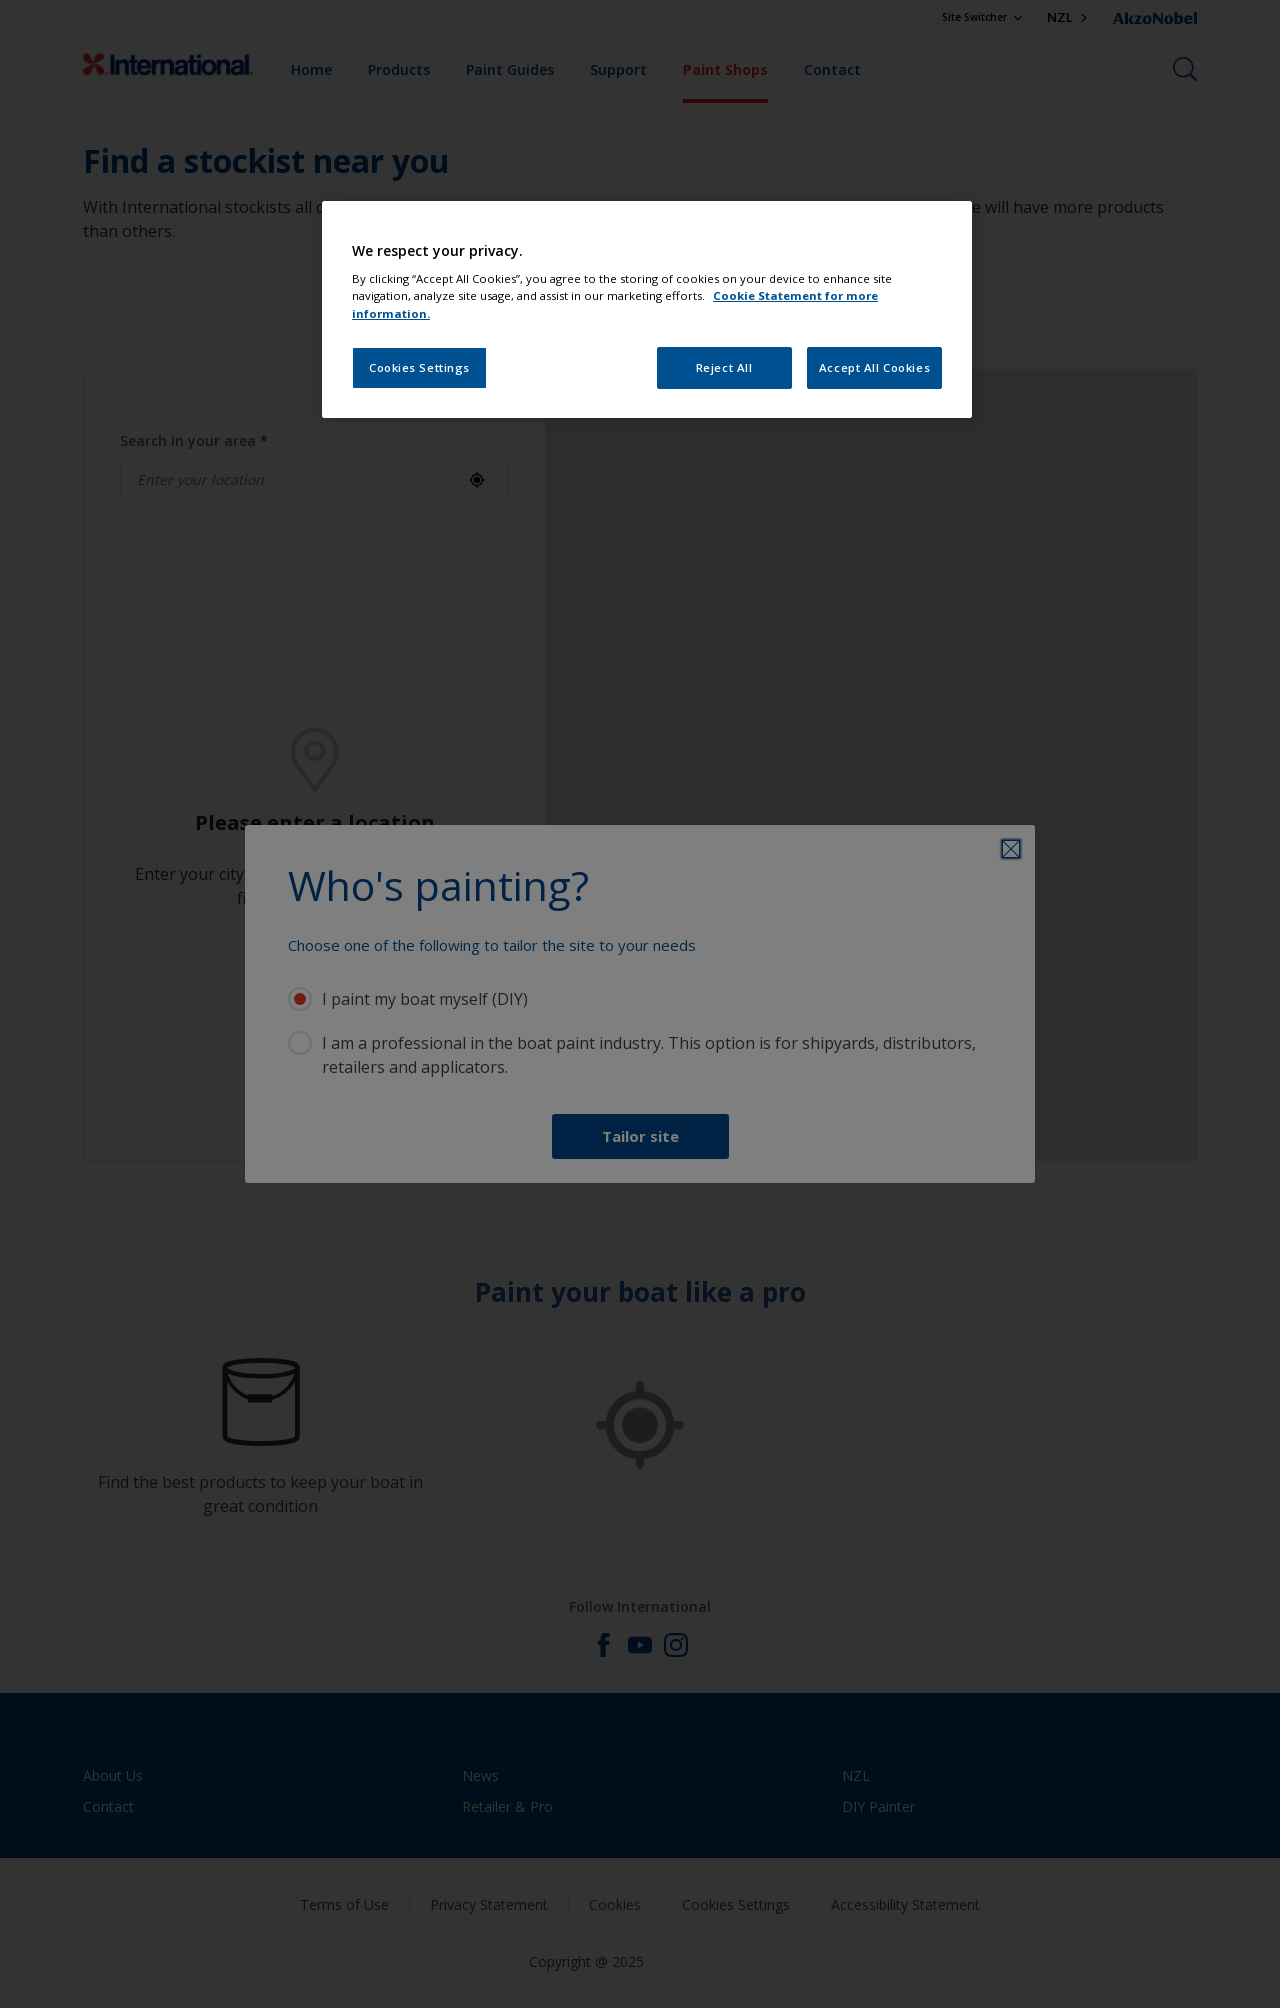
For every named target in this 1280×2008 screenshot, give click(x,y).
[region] (647, 309)
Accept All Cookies (874, 367)
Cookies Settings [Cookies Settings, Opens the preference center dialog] (419, 367)
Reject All (724, 367)
